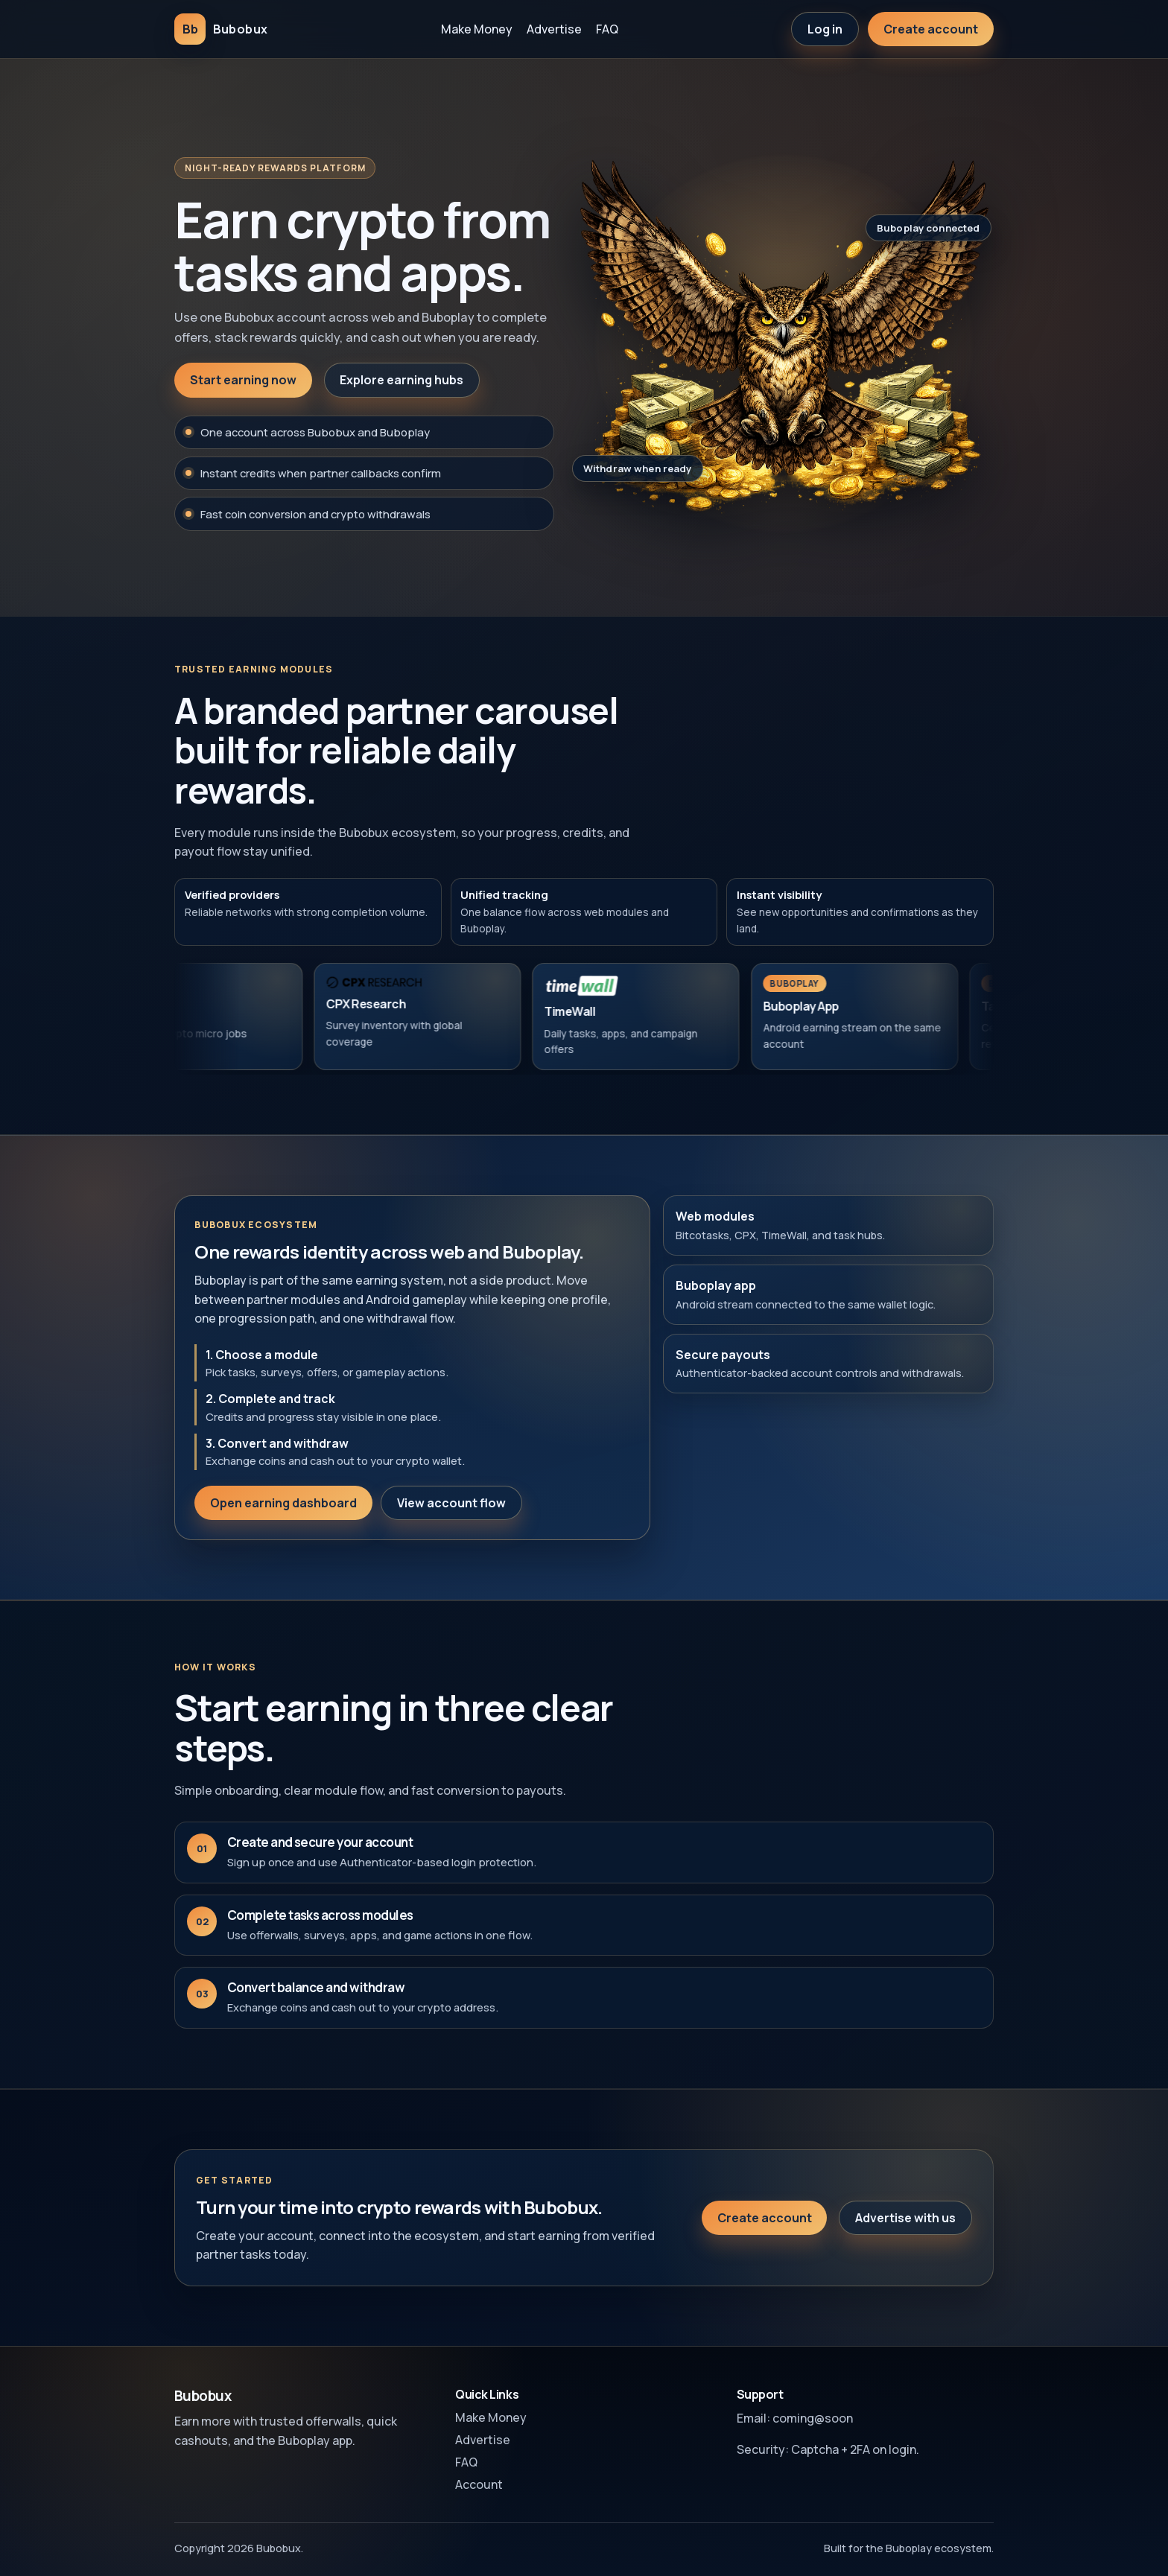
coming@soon (812, 2418)
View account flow (451, 1516)
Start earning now (243, 380)
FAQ (607, 29)
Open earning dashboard (283, 1516)
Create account (930, 29)
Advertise (554, 29)
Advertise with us (905, 2231)
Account (479, 2484)
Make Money (476, 29)
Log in (824, 29)
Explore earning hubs (401, 380)
